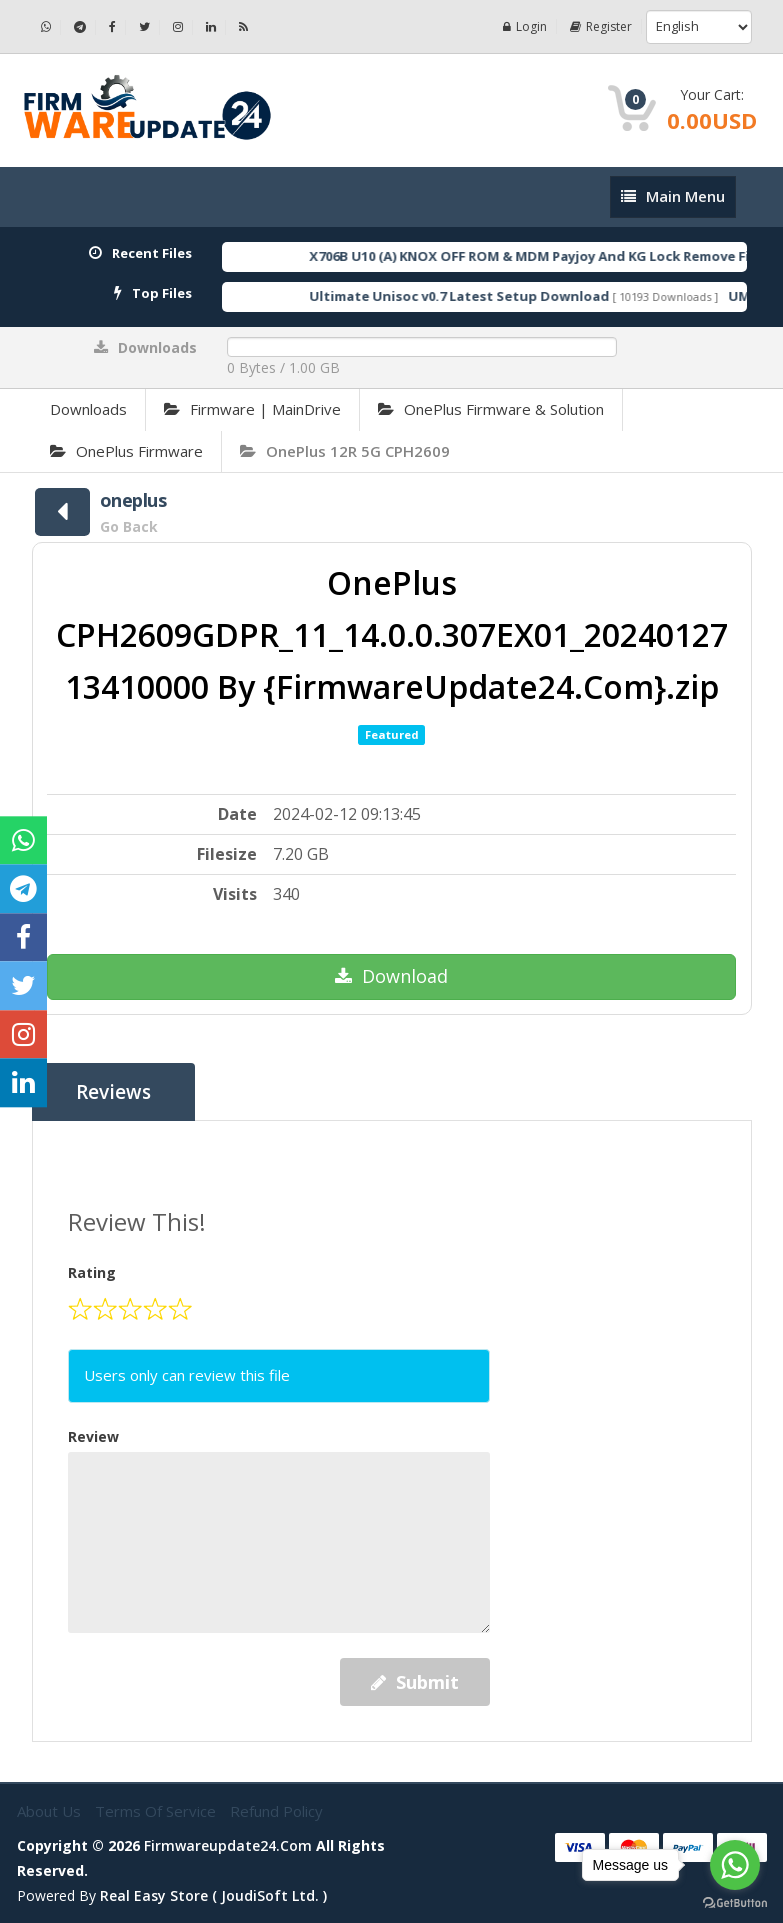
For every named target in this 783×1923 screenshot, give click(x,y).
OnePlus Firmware (126, 451)
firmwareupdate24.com (228, 1845)
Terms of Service (157, 1811)
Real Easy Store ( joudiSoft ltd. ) (213, 1895)
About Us (51, 1811)
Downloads (88, 409)
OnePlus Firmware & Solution (491, 409)
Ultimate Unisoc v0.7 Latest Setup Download (486, 296)
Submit (415, 1682)
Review (93, 1436)
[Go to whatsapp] (735, 1865)
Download (391, 976)
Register (601, 26)
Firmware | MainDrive (252, 409)
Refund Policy (276, 1811)
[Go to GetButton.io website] (735, 1903)
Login (525, 26)
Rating (92, 1272)
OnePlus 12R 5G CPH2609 (345, 451)
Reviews (113, 1092)
